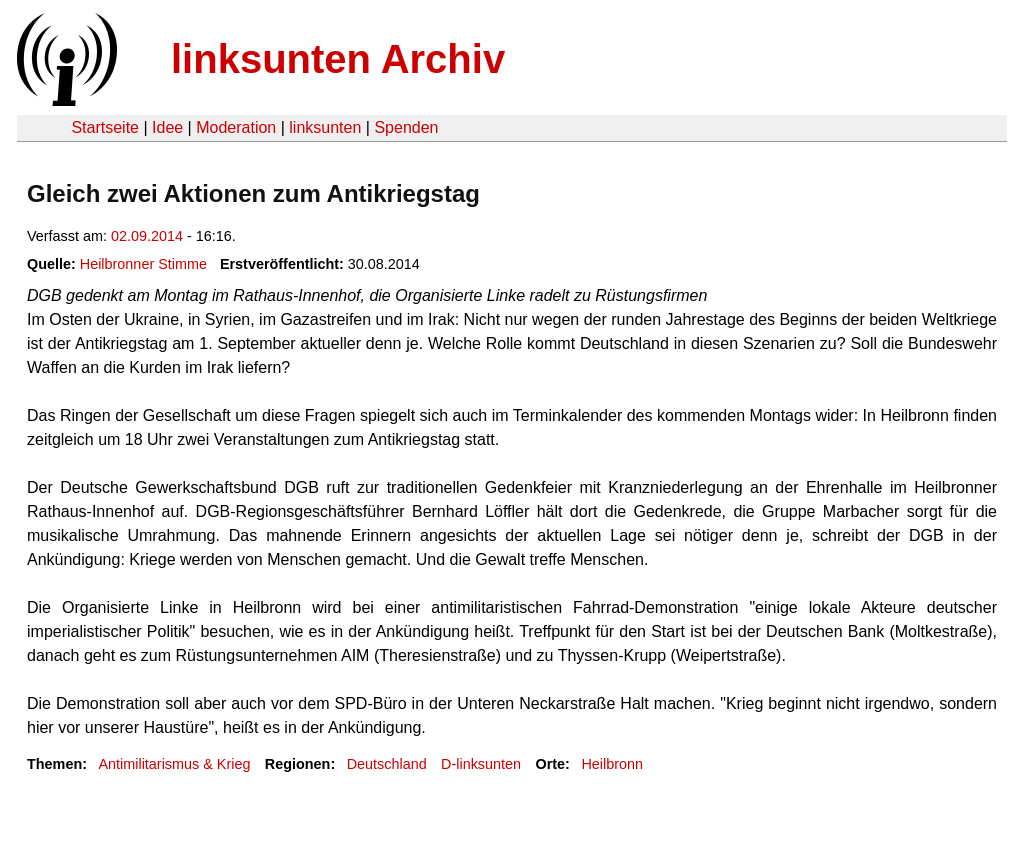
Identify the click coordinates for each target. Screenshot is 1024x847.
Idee (167, 127)
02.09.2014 (147, 236)
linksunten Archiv (338, 59)
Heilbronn (612, 764)
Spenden (406, 127)
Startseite (105, 127)
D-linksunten (481, 764)
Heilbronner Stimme (143, 264)
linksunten (325, 127)
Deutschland (387, 764)
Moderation (236, 127)
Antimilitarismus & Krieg (174, 764)
